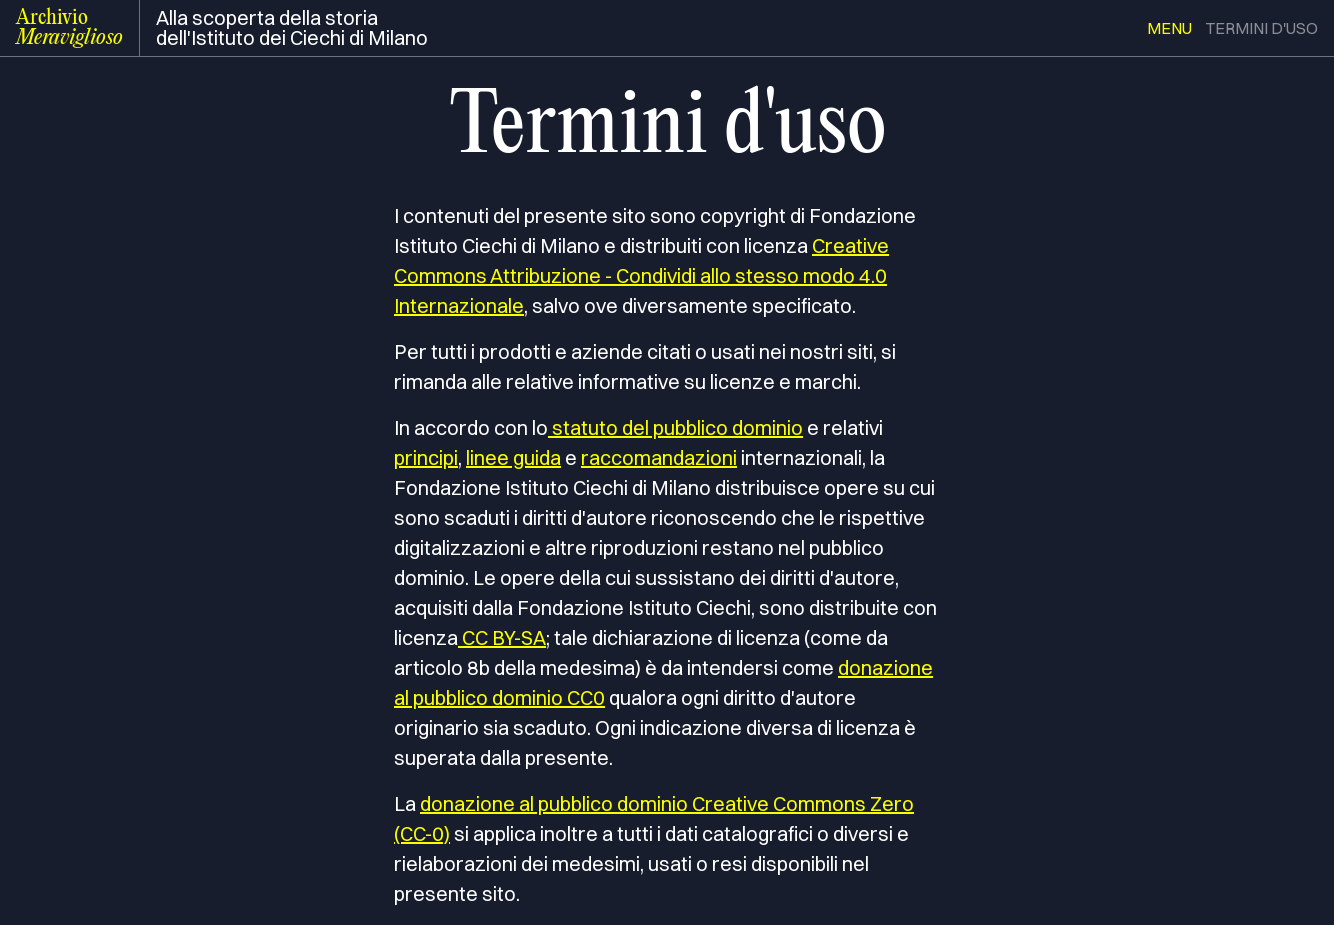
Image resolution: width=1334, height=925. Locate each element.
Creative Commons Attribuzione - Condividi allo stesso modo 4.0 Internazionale (641, 275)
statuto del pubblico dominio (675, 427)
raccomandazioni (659, 457)
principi (426, 457)
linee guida (513, 457)
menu (1169, 28)
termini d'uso (1261, 28)
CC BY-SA (502, 637)
